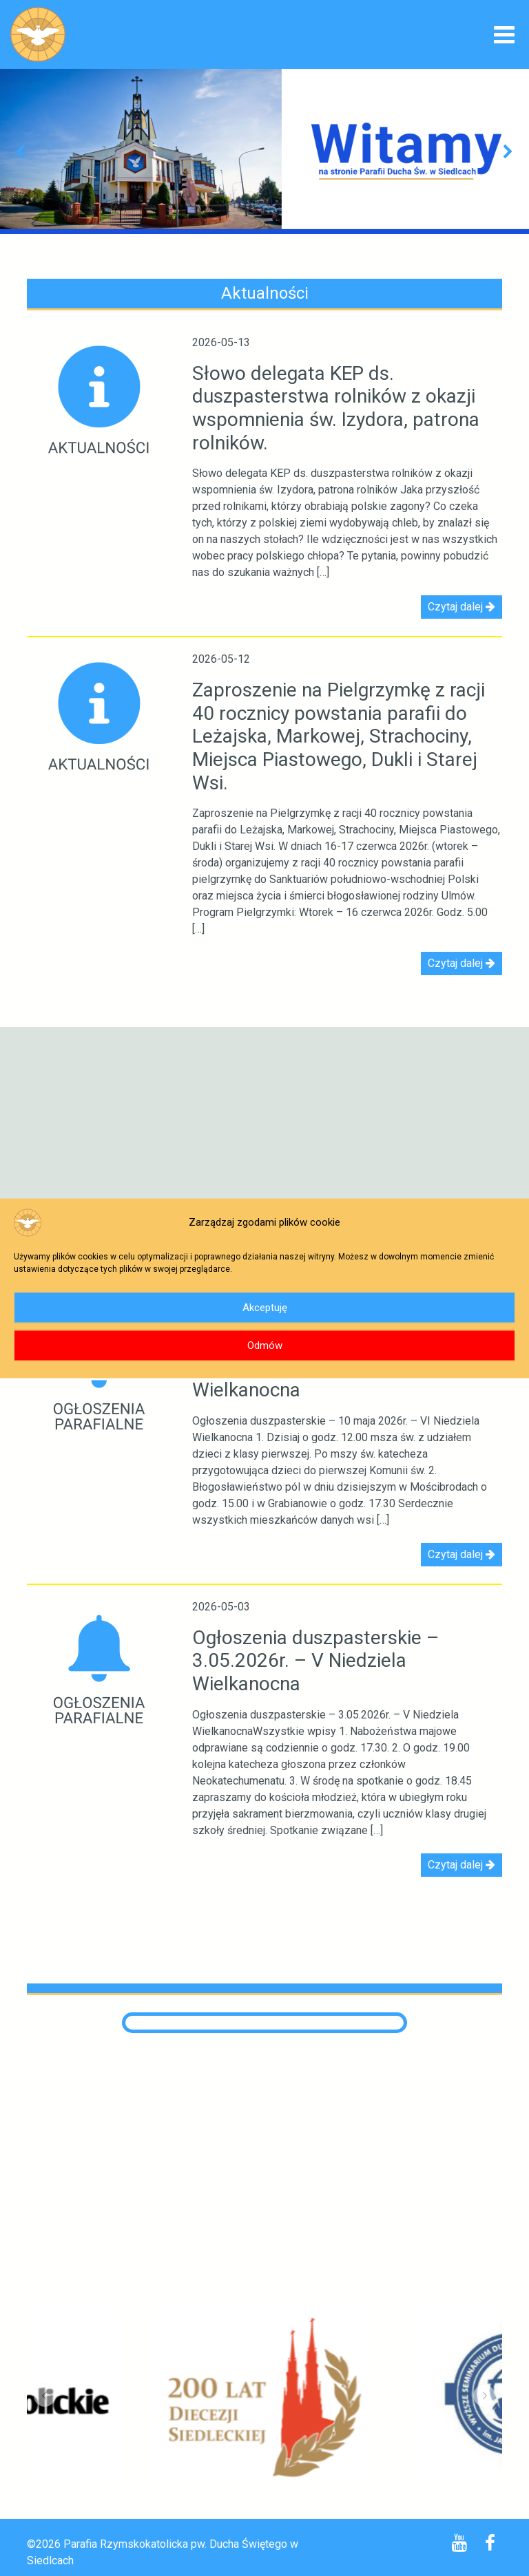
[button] (21, 151)
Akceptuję (264, 1307)
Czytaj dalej (461, 606)
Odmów (264, 1345)
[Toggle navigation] (504, 36)
